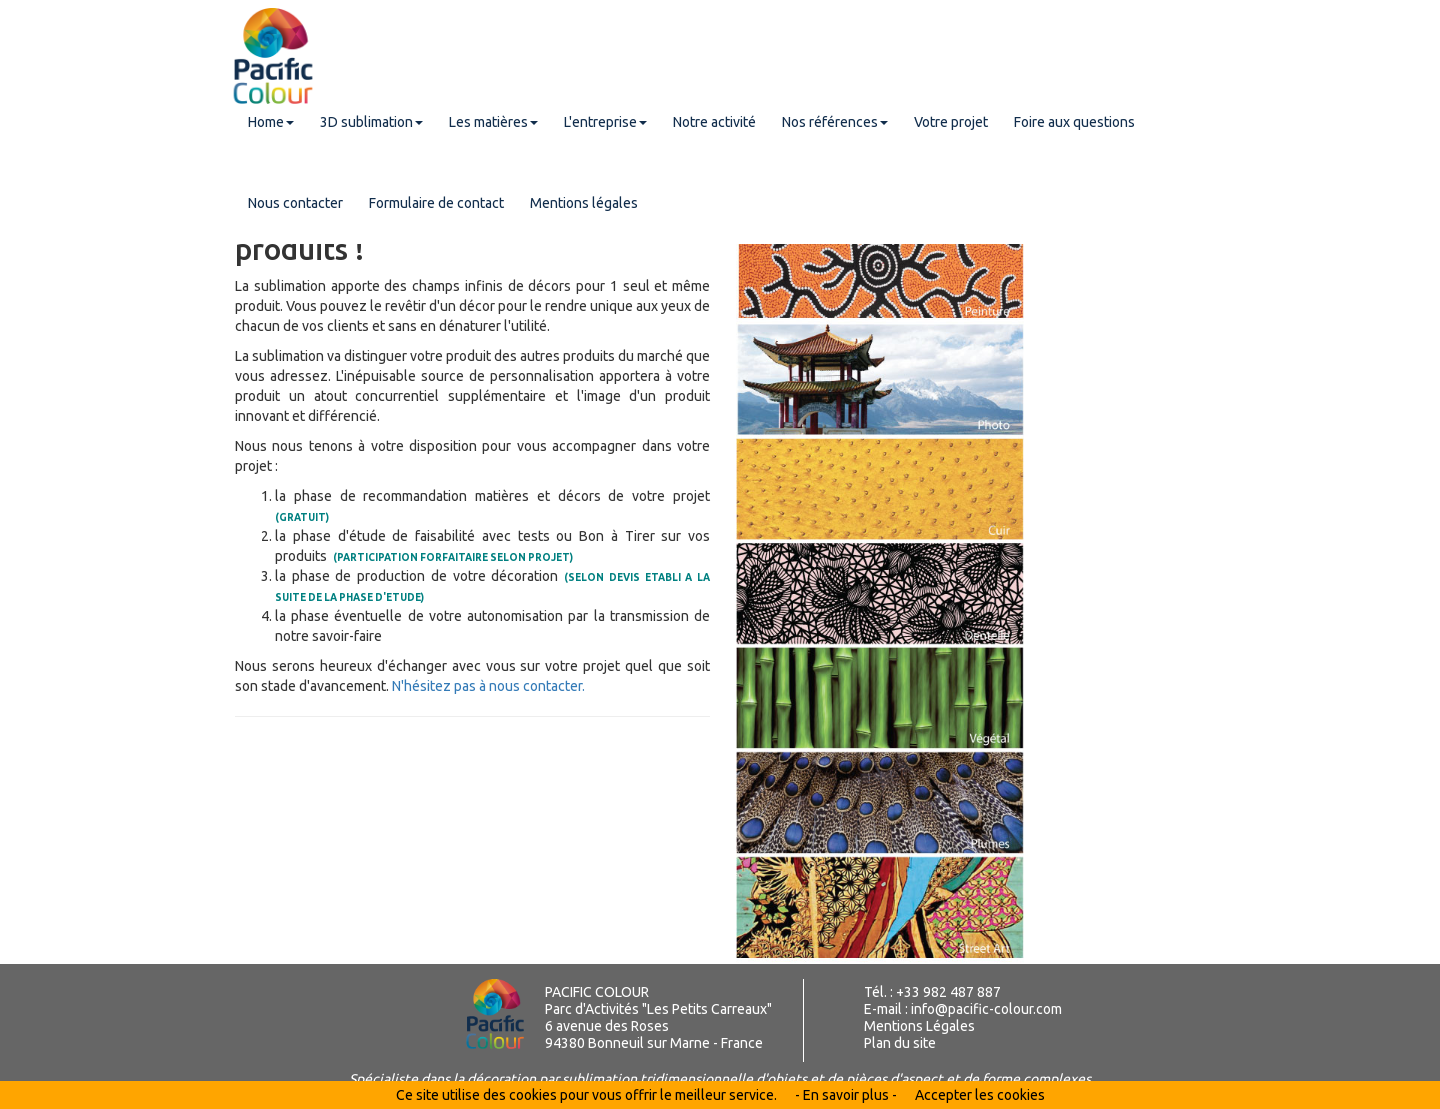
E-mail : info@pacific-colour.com (963, 1009)
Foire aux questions (1074, 122)
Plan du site (900, 1043)
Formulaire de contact (436, 203)
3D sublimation (371, 122)
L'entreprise (605, 122)
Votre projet (951, 122)
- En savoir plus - (846, 1095)
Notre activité (714, 122)
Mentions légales (584, 203)
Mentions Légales (919, 1026)
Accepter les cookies (980, 1095)
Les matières (493, 122)
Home (271, 122)
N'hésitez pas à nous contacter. (488, 686)
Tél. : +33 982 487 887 (932, 992)
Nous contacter (295, 203)
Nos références (835, 122)
